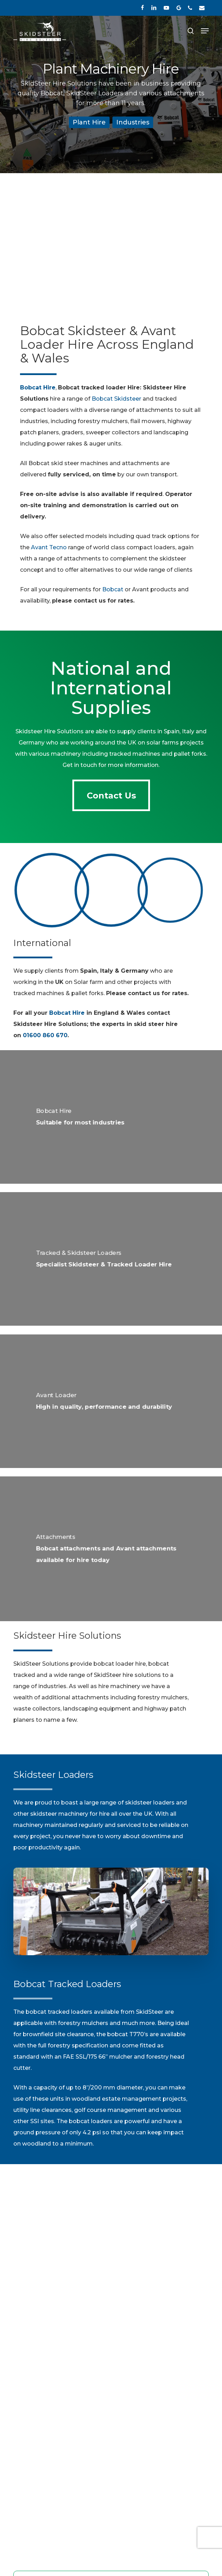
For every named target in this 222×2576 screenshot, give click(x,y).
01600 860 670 (45, 1035)
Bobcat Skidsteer (116, 398)
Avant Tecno (49, 547)
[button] (205, 30)
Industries (132, 122)
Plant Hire (89, 122)
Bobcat (112, 589)
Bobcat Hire (67, 1013)
